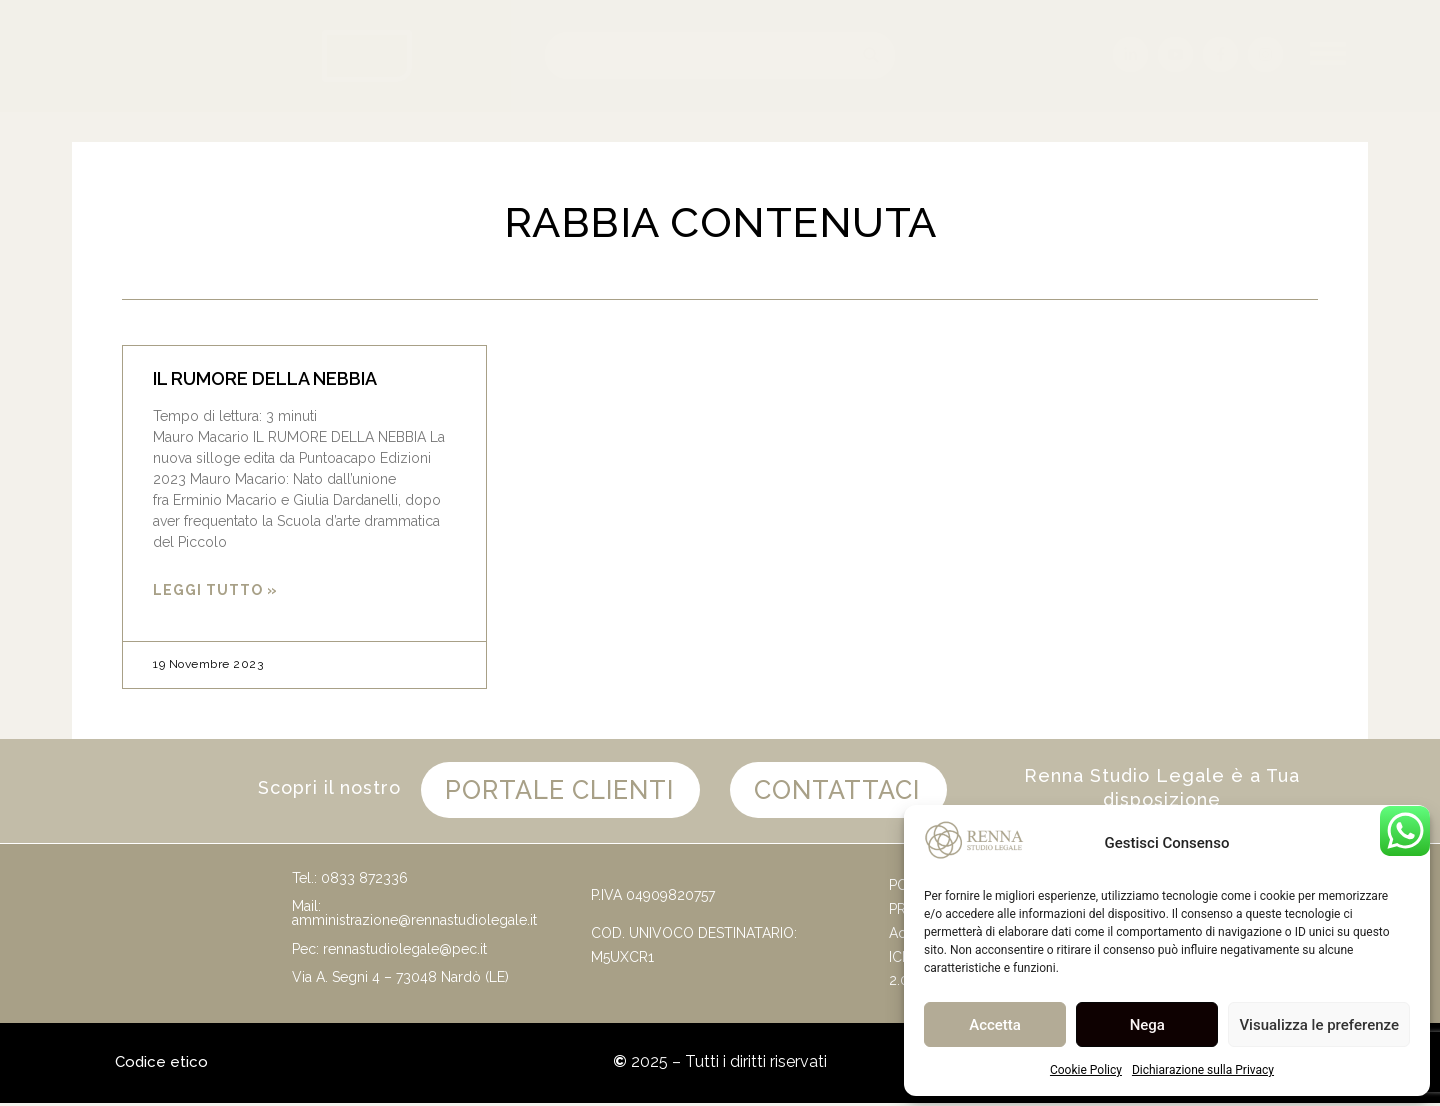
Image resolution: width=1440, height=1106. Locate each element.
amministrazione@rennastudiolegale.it (414, 923)
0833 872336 (364, 881)
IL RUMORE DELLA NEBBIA (265, 378)
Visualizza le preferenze (1319, 1025)
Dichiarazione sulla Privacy (1203, 1070)
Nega (1147, 1025)
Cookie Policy (1086, 1070)
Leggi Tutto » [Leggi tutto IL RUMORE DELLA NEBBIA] (215, 590)
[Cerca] (871, 55)
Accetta (995, 1025)
